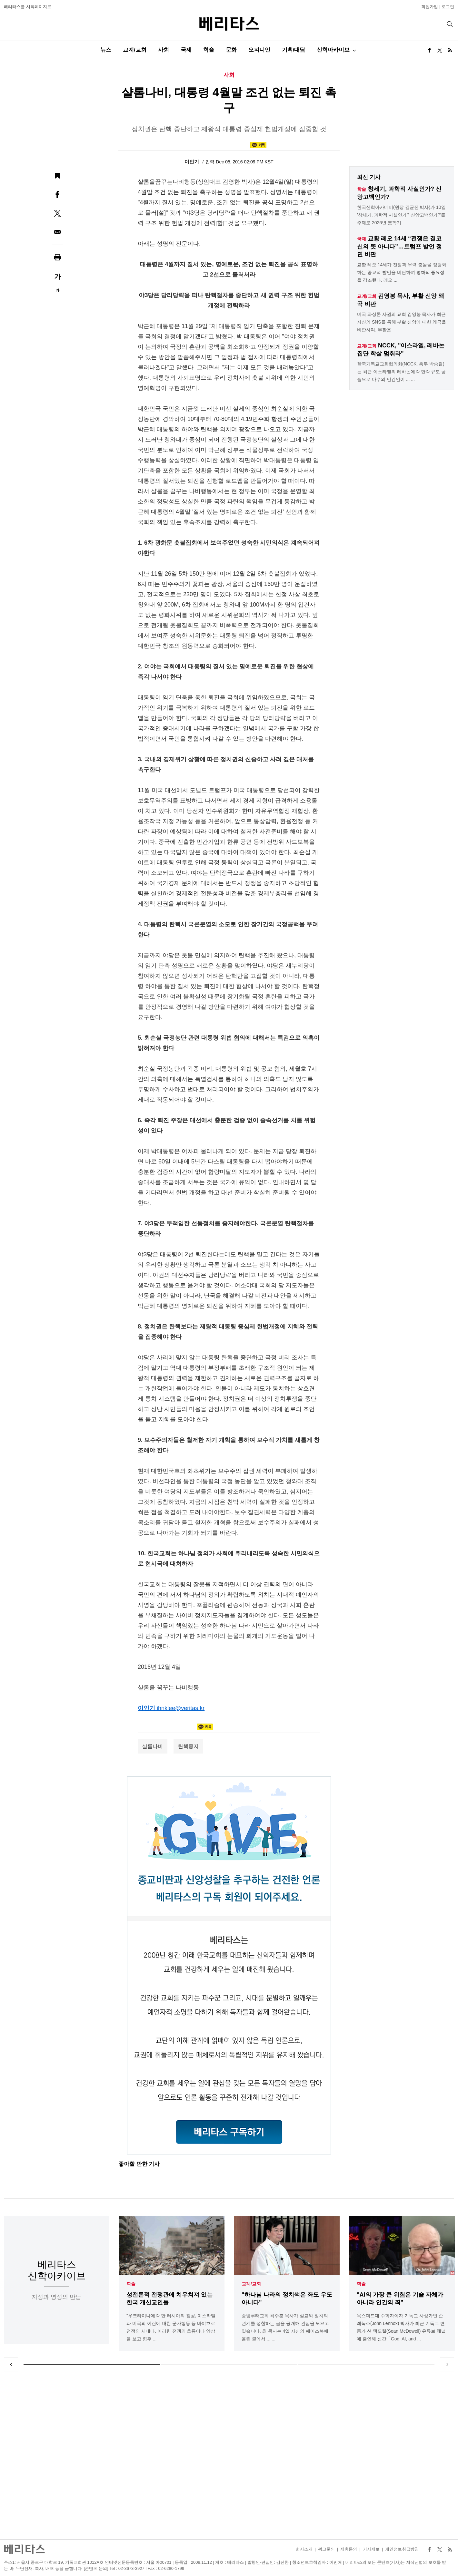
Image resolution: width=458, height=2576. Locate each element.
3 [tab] (366, 2364)
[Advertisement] (229, 2455)
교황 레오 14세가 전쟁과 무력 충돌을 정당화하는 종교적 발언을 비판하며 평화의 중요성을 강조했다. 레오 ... (401, 272)
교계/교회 (134, 50)
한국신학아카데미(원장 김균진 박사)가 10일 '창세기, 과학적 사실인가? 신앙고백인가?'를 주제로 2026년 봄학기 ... (401, 215)
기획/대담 (293, 50)
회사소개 (304, 2549)
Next (447, 2364)
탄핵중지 (188, 1746)
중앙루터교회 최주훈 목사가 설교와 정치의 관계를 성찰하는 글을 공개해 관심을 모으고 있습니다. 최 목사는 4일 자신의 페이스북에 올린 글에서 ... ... (285, 2327)
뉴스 (105, 50)
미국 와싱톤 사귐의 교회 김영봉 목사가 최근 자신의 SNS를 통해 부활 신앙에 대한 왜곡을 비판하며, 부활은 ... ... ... (401, 322)
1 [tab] (92, 2364)
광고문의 (326, 2549)
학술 (208, 50)
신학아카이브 (333, 50)
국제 (186, 50)
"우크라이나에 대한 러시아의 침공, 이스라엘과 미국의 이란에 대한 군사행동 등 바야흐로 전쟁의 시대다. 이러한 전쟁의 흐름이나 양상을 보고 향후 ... (170, 2327)
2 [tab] (229, 2364)
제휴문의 (348, 2549)
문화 (231, 50)
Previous (11, 2364)
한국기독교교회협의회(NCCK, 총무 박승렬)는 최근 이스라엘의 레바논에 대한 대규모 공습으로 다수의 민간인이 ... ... (401, 371)
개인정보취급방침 (402, 2549)
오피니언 (259, 50)
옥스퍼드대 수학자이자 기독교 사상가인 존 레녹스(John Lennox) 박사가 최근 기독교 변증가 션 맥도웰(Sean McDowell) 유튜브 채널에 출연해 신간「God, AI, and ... (401, 2327)
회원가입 (429, 6)
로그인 (448, 6)
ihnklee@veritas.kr (180, 1708)
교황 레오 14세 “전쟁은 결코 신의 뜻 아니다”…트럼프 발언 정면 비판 (399, 246)
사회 (163, 50)
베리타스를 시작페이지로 (27, 6)
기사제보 (371, 2549)
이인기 (192, 161)
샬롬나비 (152, 1746)
